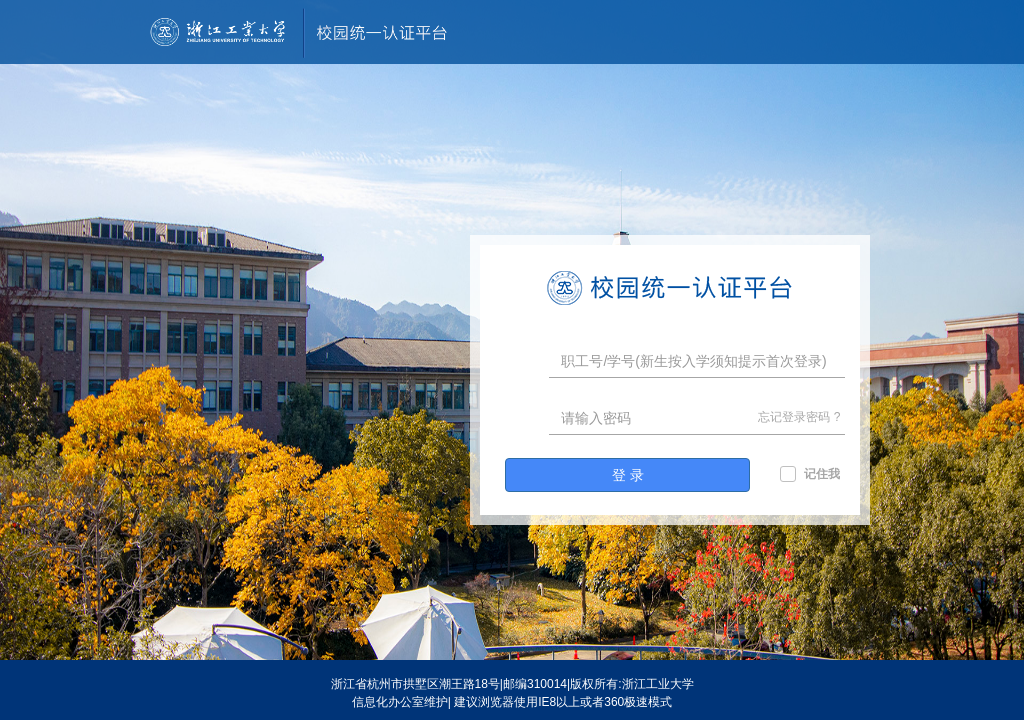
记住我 (822, 474)
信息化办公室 (388, 702)
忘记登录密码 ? (799, 417)
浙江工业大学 (658, 684)
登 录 (628, 475)
